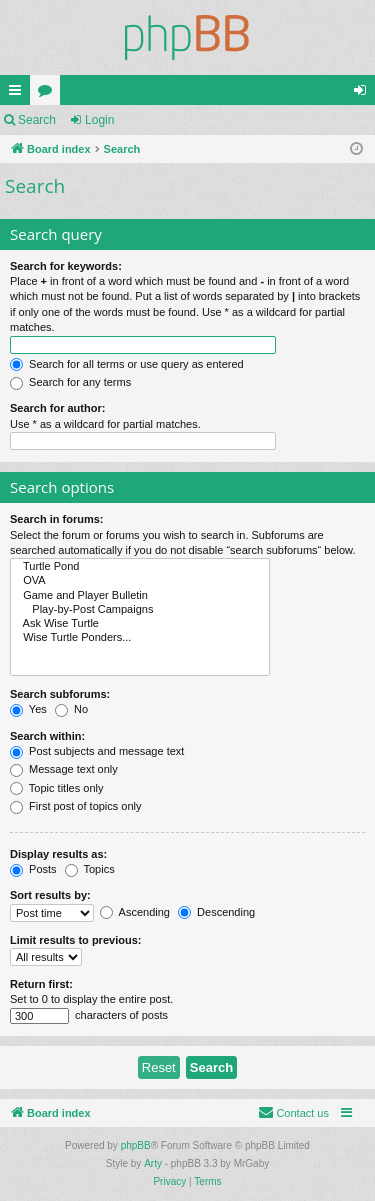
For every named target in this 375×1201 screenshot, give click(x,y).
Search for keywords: (66, 266)
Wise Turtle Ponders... (140, 638)
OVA (140, 581)
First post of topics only (76, 806)
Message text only (64, 769)
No (71, 709)
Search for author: (57, 408)
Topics (90, 869)
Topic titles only (56, 788)
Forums (49, 94)
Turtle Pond (140, 567)
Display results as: (58, 854)
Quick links (19, 94)
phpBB (136, 1145)
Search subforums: (60, 694)
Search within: (47, 736)
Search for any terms (70, 382)
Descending (216, 912)
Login (99, 120)
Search (37, 120)
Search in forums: (57, 519)
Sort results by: (50, 895)
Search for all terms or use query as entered (127, 364)
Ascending (135, 912)
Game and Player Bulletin (140, 596)
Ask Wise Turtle (140, 624)
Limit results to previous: (75, 940)
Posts (33, 869)
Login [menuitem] (364, 94)
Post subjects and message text (97, 751)
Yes (28, 709)
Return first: (41, 984)
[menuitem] (293, 1113)
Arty (153, 1163)
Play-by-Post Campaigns (140, 610)
